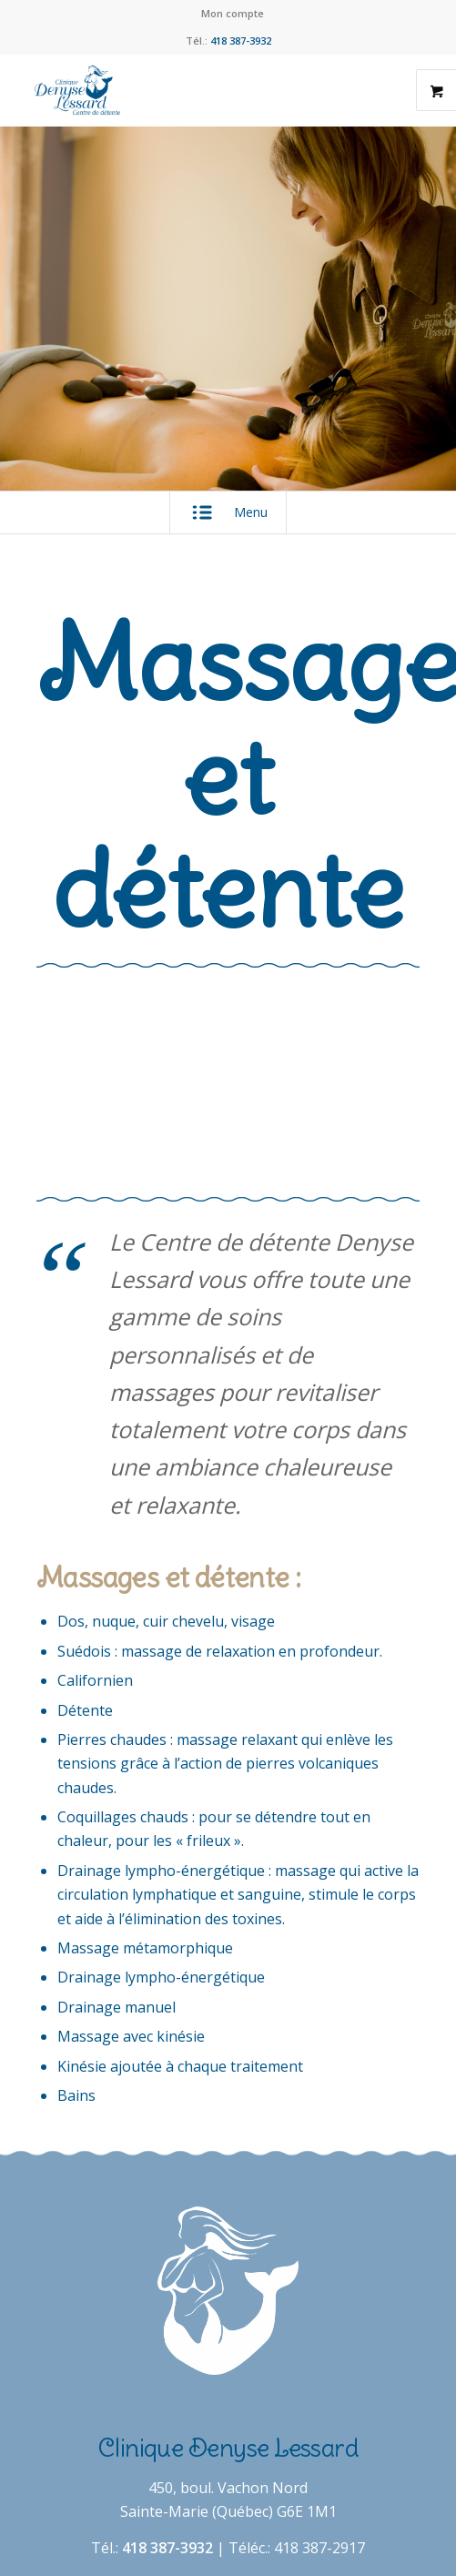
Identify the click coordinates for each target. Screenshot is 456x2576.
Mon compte (232, 13)
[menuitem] (232, 13)
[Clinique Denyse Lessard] (190, 90)
